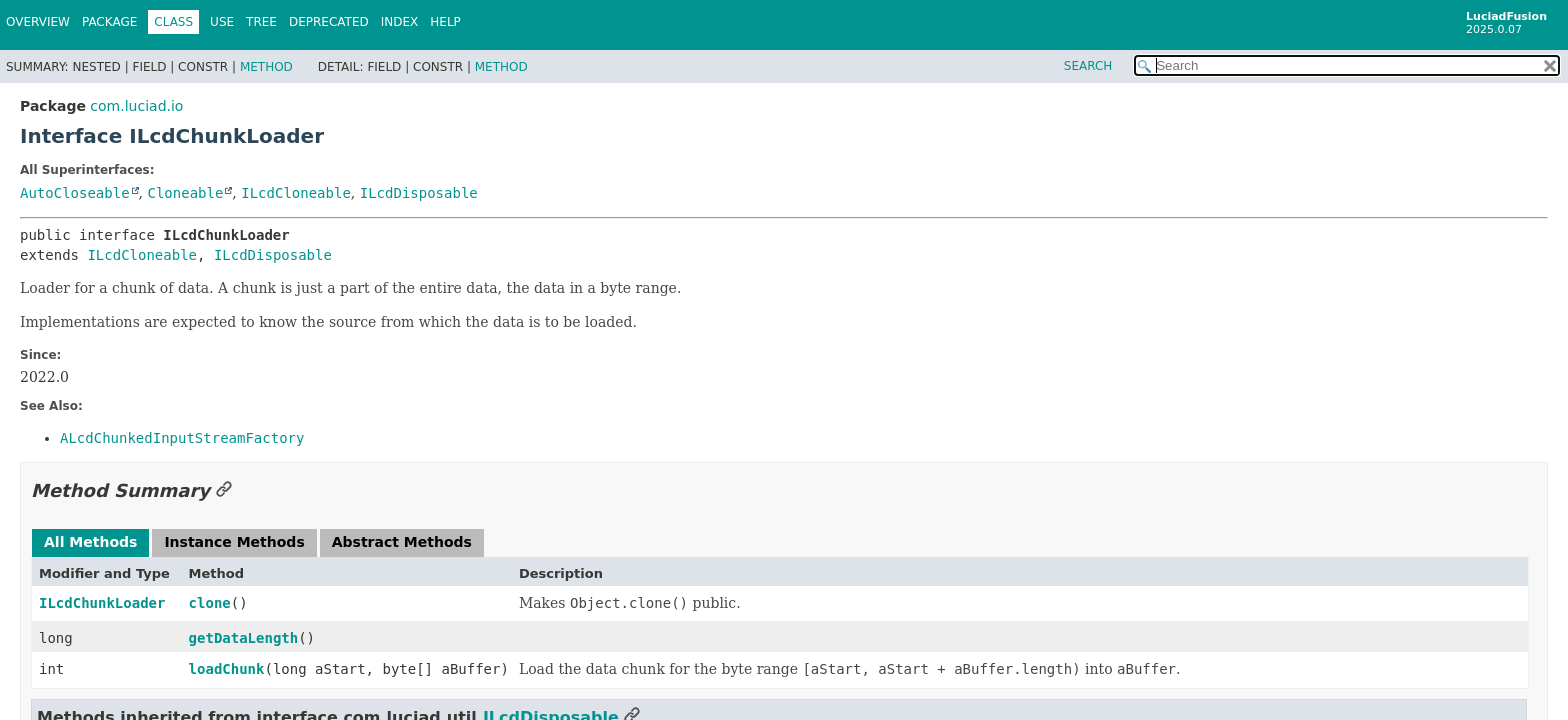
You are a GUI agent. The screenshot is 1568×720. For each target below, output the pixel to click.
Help (445, 22)
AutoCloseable (75, 193)
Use (222, 22)
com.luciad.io (136, 106)
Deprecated (329, 22)
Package (109, 22)
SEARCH (1088, 66)
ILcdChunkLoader (102, 603)
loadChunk (227, 669)
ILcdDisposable (419, 193)
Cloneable (185, 193)
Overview (38, 22)
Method (266, 67)
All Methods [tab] (90, 542)
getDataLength (244, 638)
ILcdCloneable (296, 193)
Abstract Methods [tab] (402, 542)
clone (210, 603)
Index (400, 22)
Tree (261, 22)
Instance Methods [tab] (234, 542)
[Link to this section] (224, 490)
